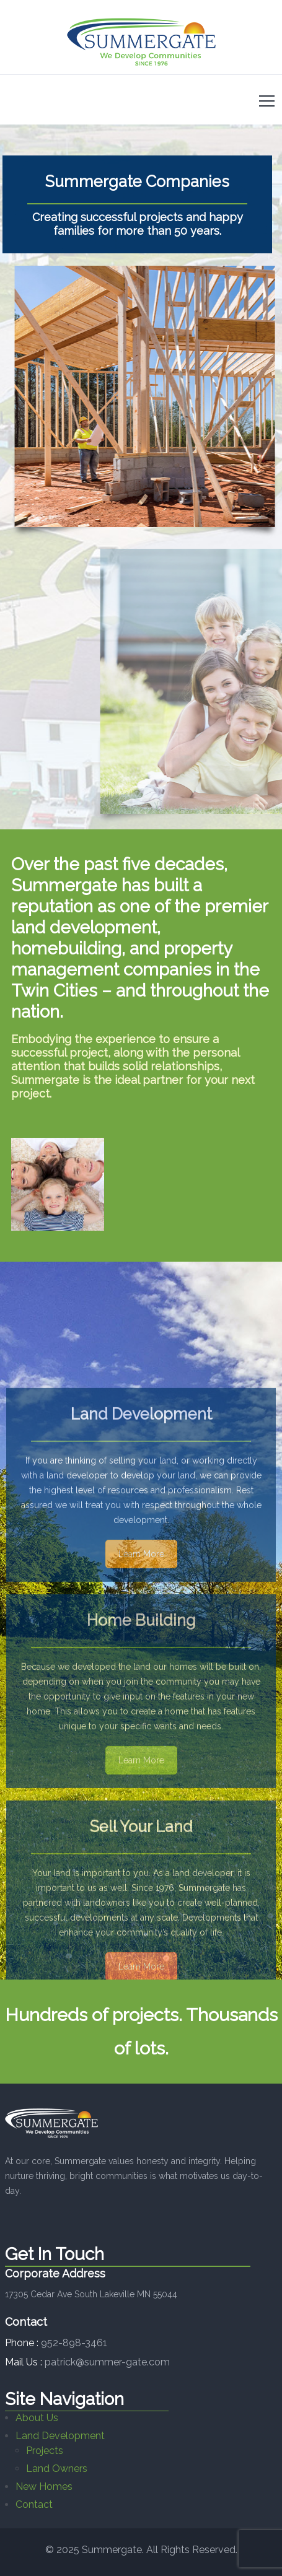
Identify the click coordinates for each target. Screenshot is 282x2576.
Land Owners (56, 2468)
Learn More (141, 1658)
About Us (36, 2418)
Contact (34, 2504)
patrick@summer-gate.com (107, 2362)
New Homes (44, 2486)
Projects (44, 2450)
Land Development (60, 2436)
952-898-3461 (74, 2343)
